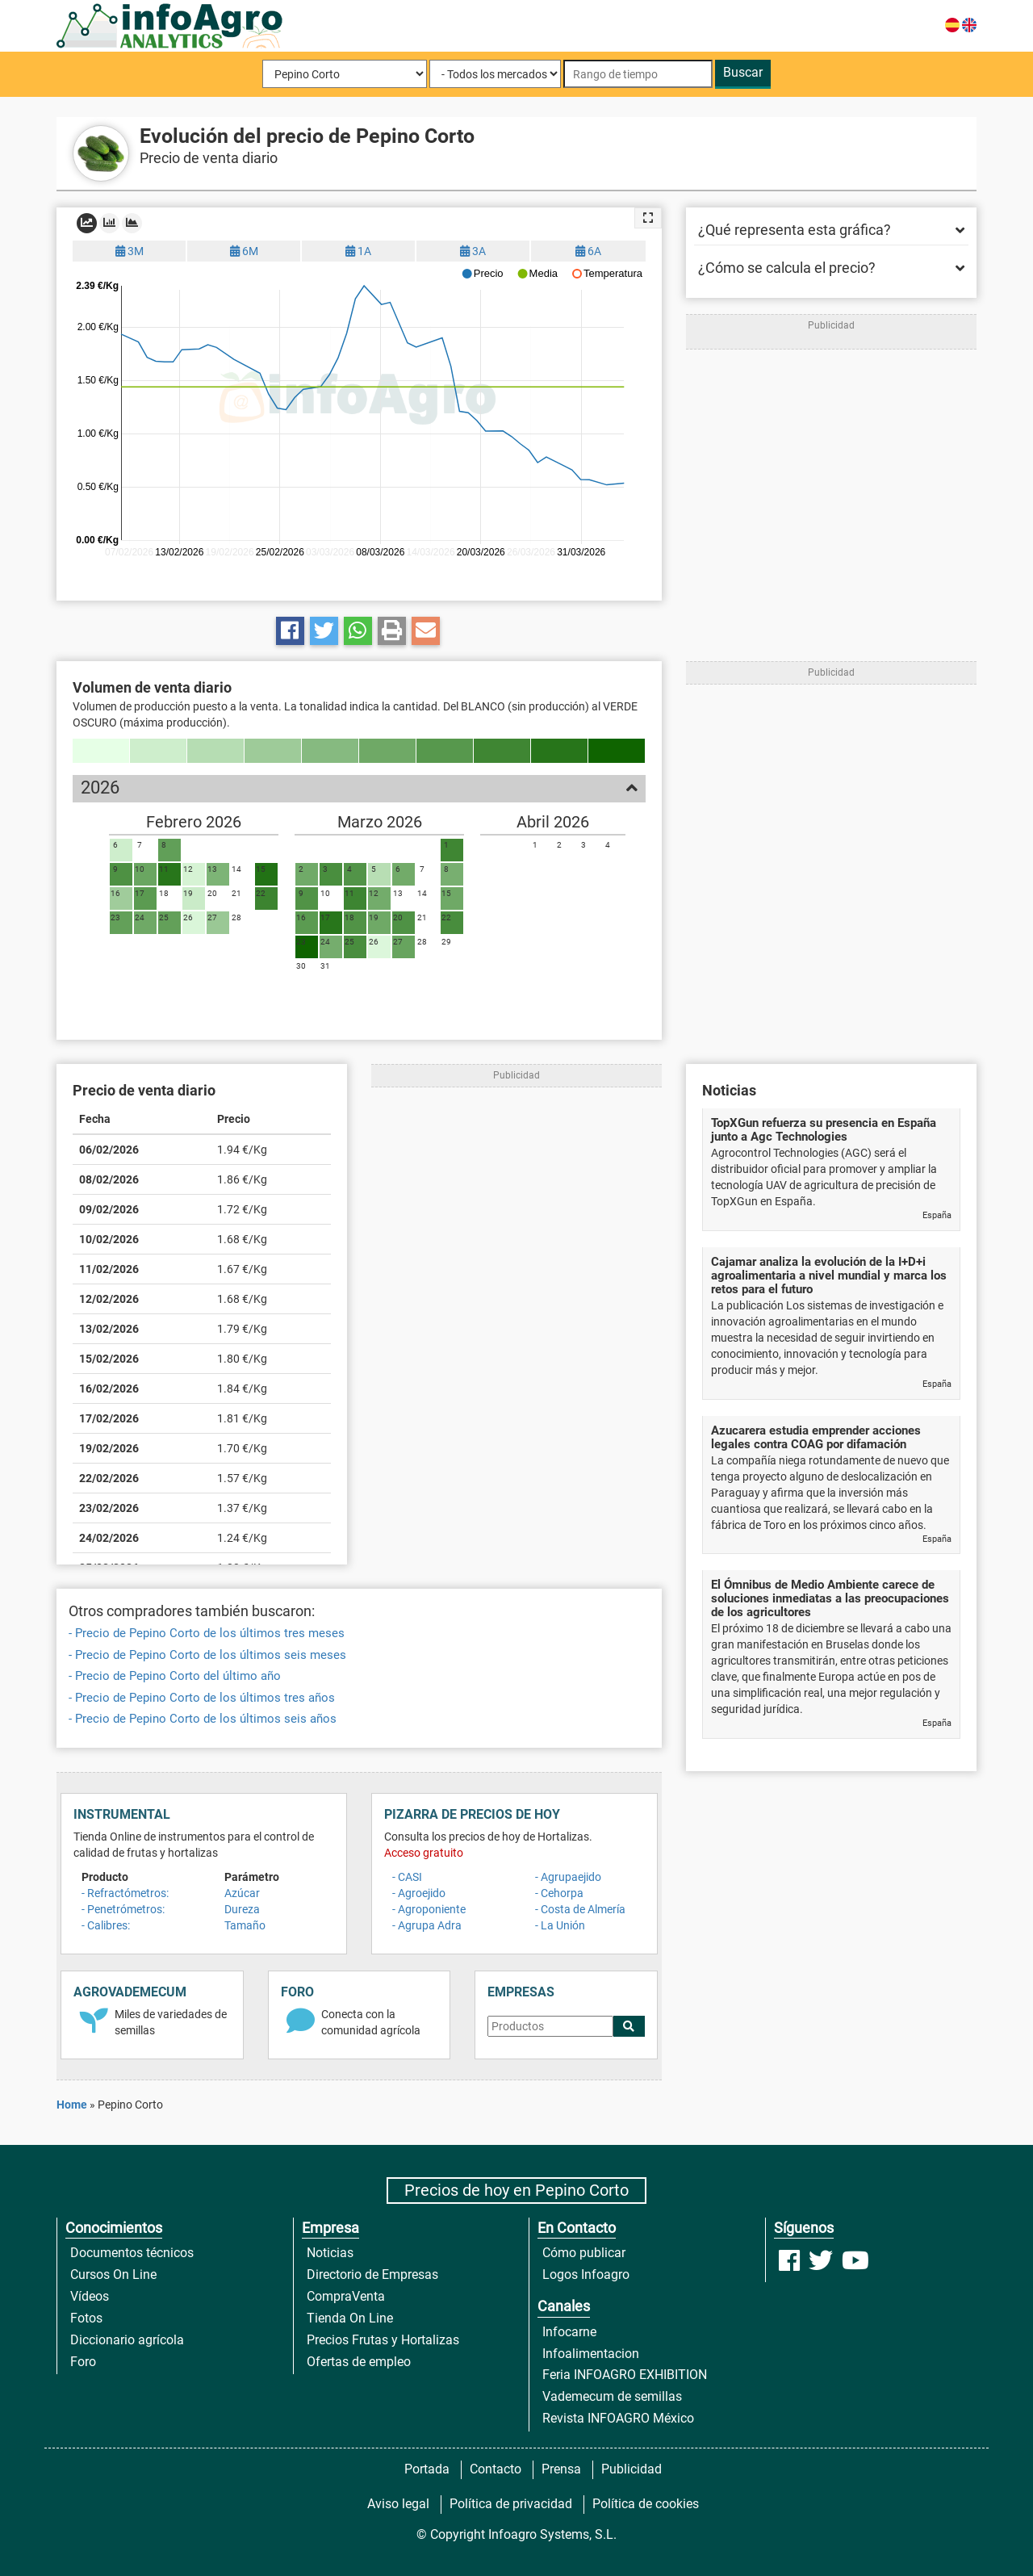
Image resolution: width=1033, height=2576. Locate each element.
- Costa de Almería (580, 1909)
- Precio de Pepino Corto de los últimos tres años (202, 1697)
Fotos (86, 2318)
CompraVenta (346, 2296)
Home (71, 2104)
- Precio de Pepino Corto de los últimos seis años (203, 1718)
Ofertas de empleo (359, 2361)
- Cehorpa (559, 1893)
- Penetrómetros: (123, 1909)
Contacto (495, 2469)
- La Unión (560, 1925)
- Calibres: (106, 1925)
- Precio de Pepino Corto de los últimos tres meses (207, 1633)
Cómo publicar (583, 2252)
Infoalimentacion (590, 2353)
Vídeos (89, 2296)
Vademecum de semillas (612, 2396)
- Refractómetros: (125, 1893)
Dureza (242, 1909)
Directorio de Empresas (372, 2274)
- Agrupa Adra (427, 1925)
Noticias (330, 2252)
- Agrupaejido (568, 1876)
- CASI (407, 1876)
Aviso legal (398, 2503)
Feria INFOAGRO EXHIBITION (624, 2374)
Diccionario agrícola (127, 2340)
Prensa (561, 2469)
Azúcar (242, 1893)
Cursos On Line (113, 2274)
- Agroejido (418, 1893)
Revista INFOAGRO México (618, 2418)
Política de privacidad (511, 2503)
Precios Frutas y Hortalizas (383, 2340)
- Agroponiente (429, 1909)
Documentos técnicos (132, 2252)
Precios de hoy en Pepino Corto (516, 2190)
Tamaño (245, 1925)
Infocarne (569, 2331)
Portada (427, 2469)
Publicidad (631, 2469)
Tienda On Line (350, 2318)
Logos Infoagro (585, 2274)
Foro (83, 2361)
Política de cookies (645, 2503)
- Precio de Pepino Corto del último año (175, 1676)
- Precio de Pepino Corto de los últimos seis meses (207, 1655)
